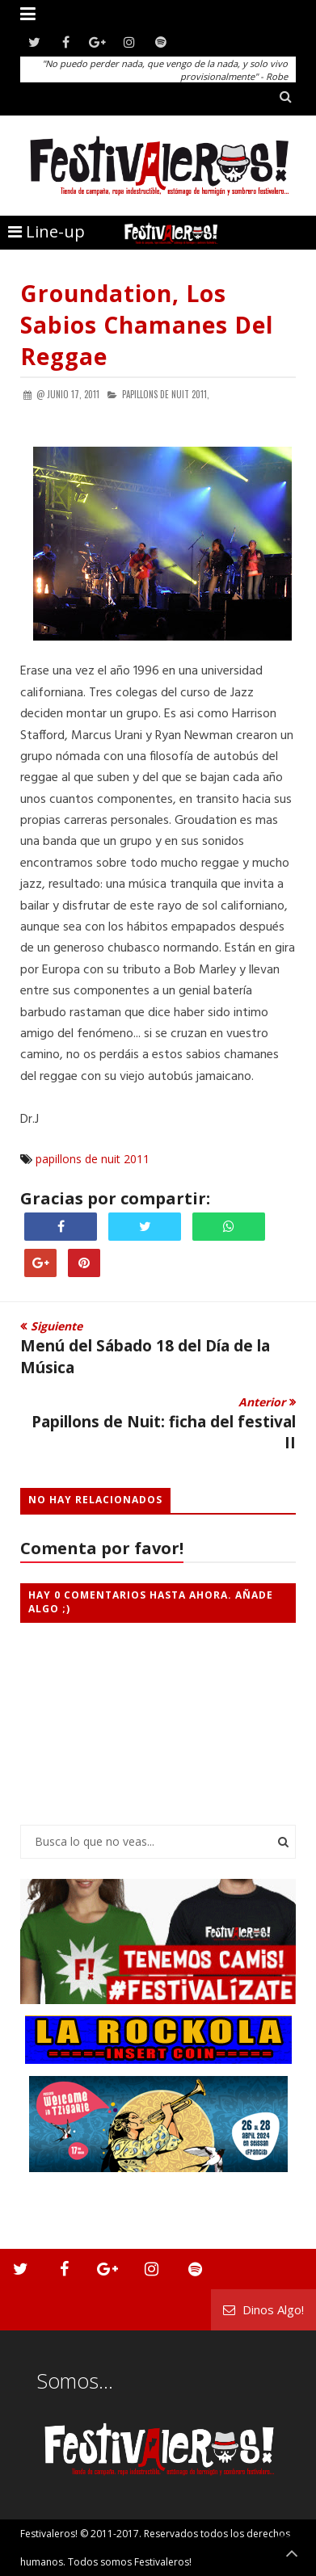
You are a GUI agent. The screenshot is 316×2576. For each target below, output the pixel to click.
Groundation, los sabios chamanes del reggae (146, 325)
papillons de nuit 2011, (165, 394)
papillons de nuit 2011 (93, 1158)
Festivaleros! (49, 2533)
